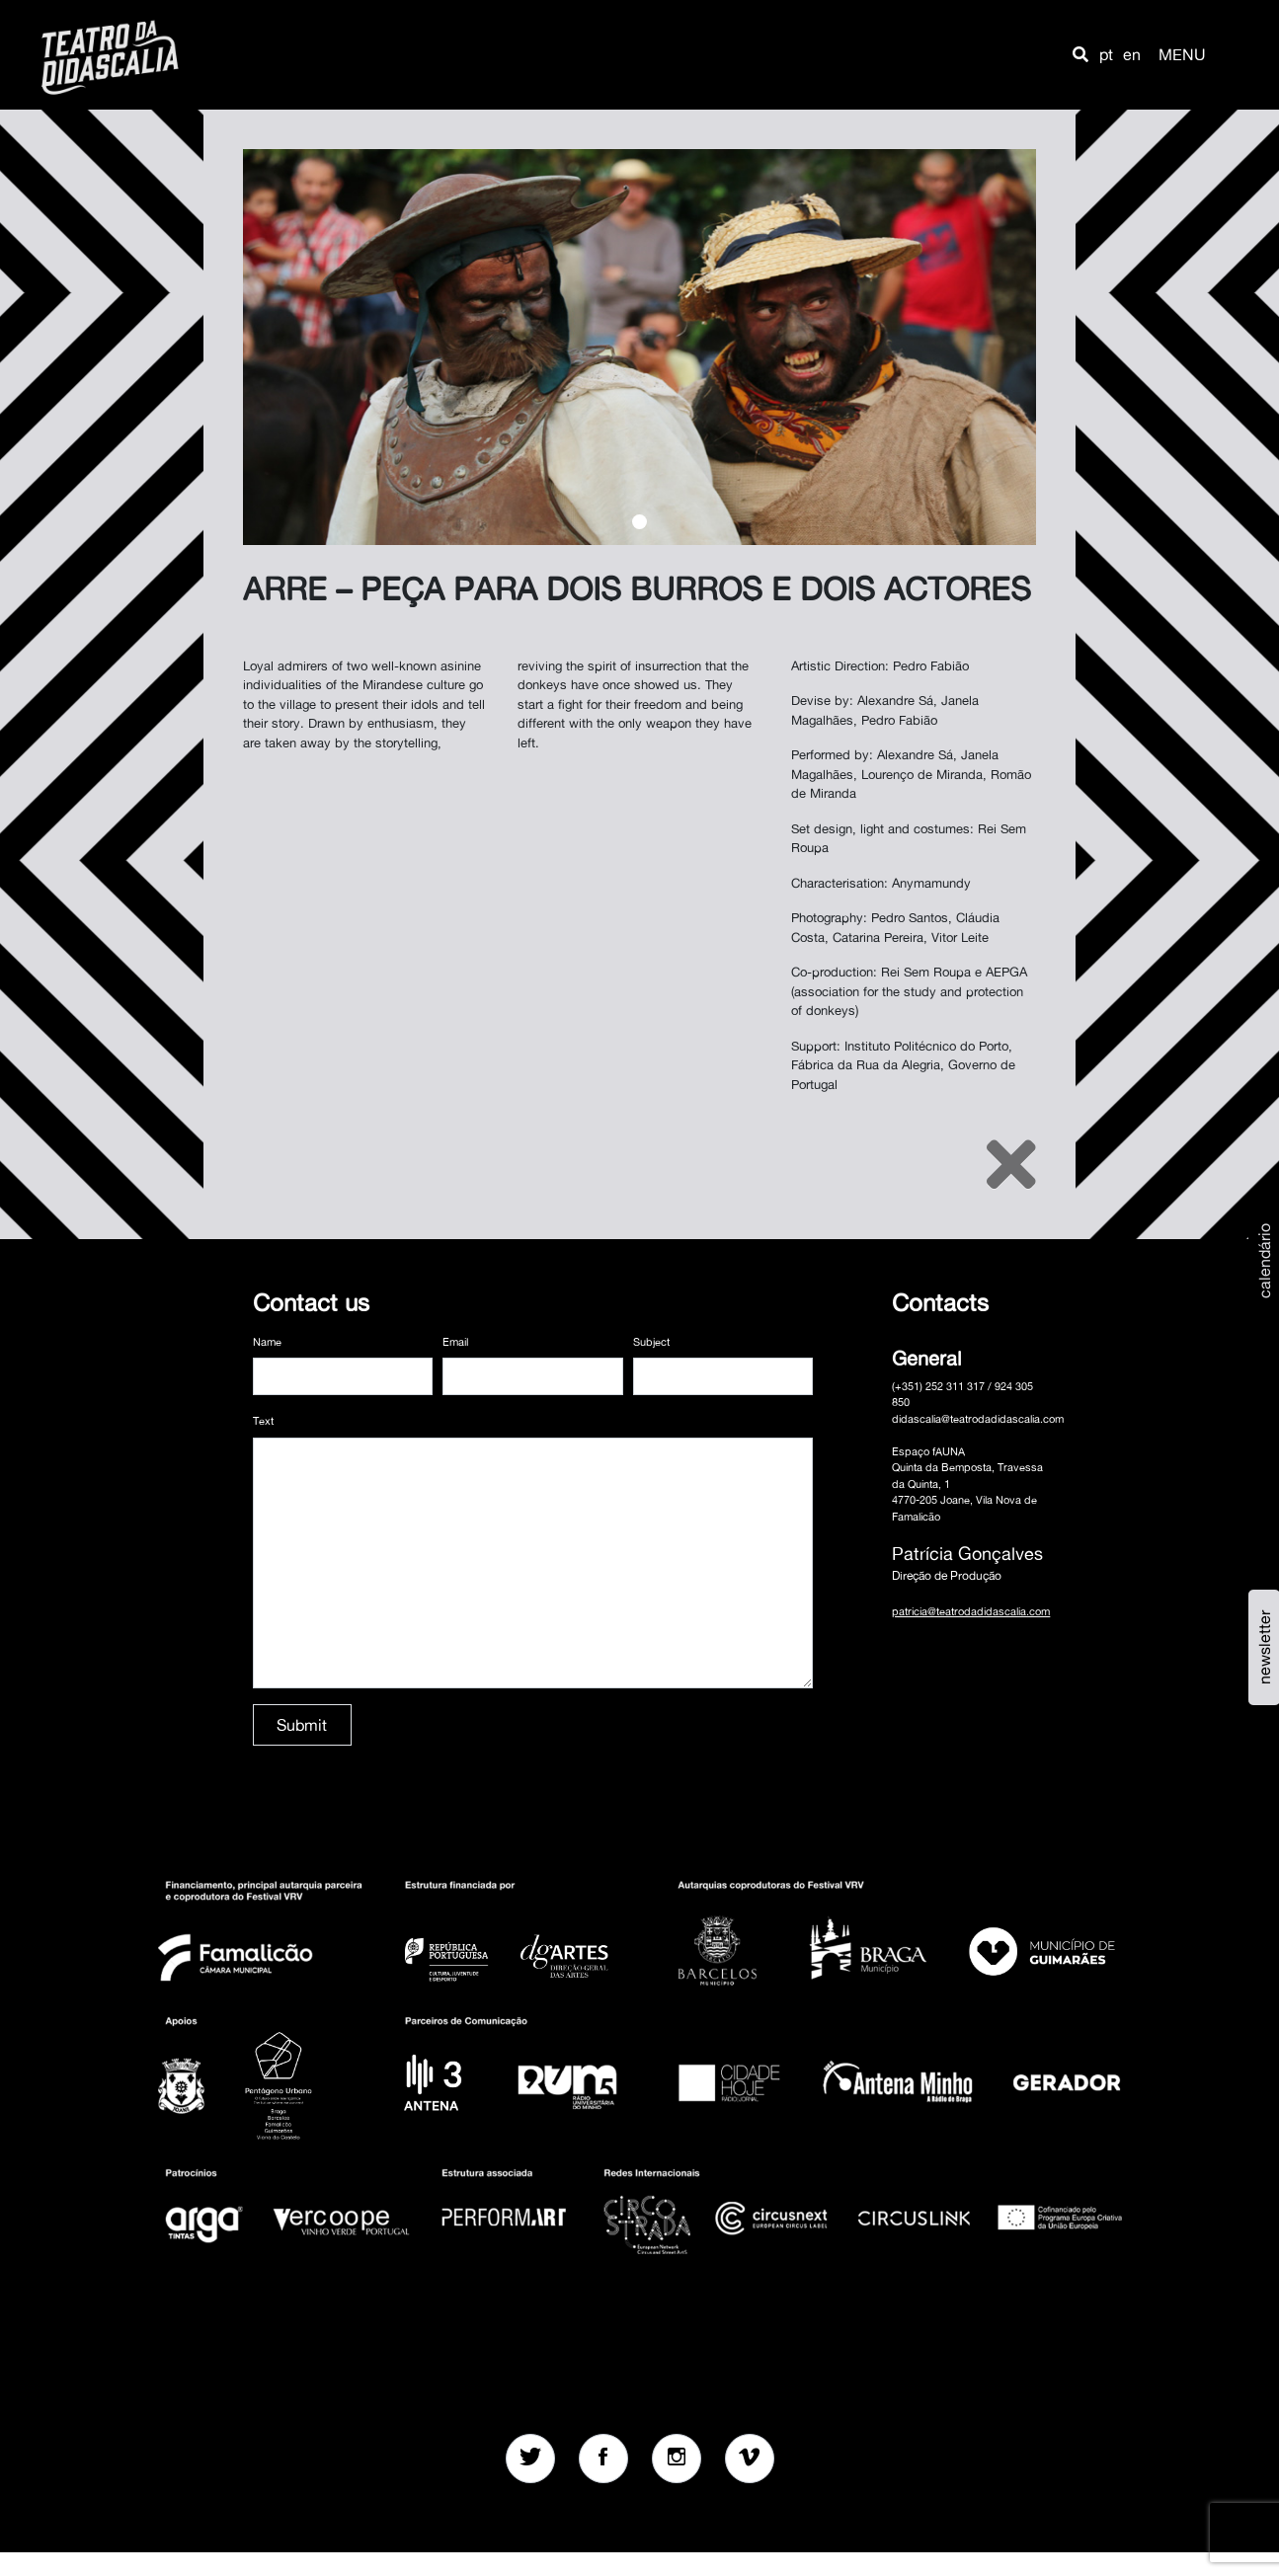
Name (267, 1342)
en (1132, 54)
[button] (1080, 54)
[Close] (1011, 1164)
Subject (651, 1342)
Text (263, 1421)
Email (455, 1342)
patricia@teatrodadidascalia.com (971, 1611)
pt (1106, 54)
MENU (1182, 54)
